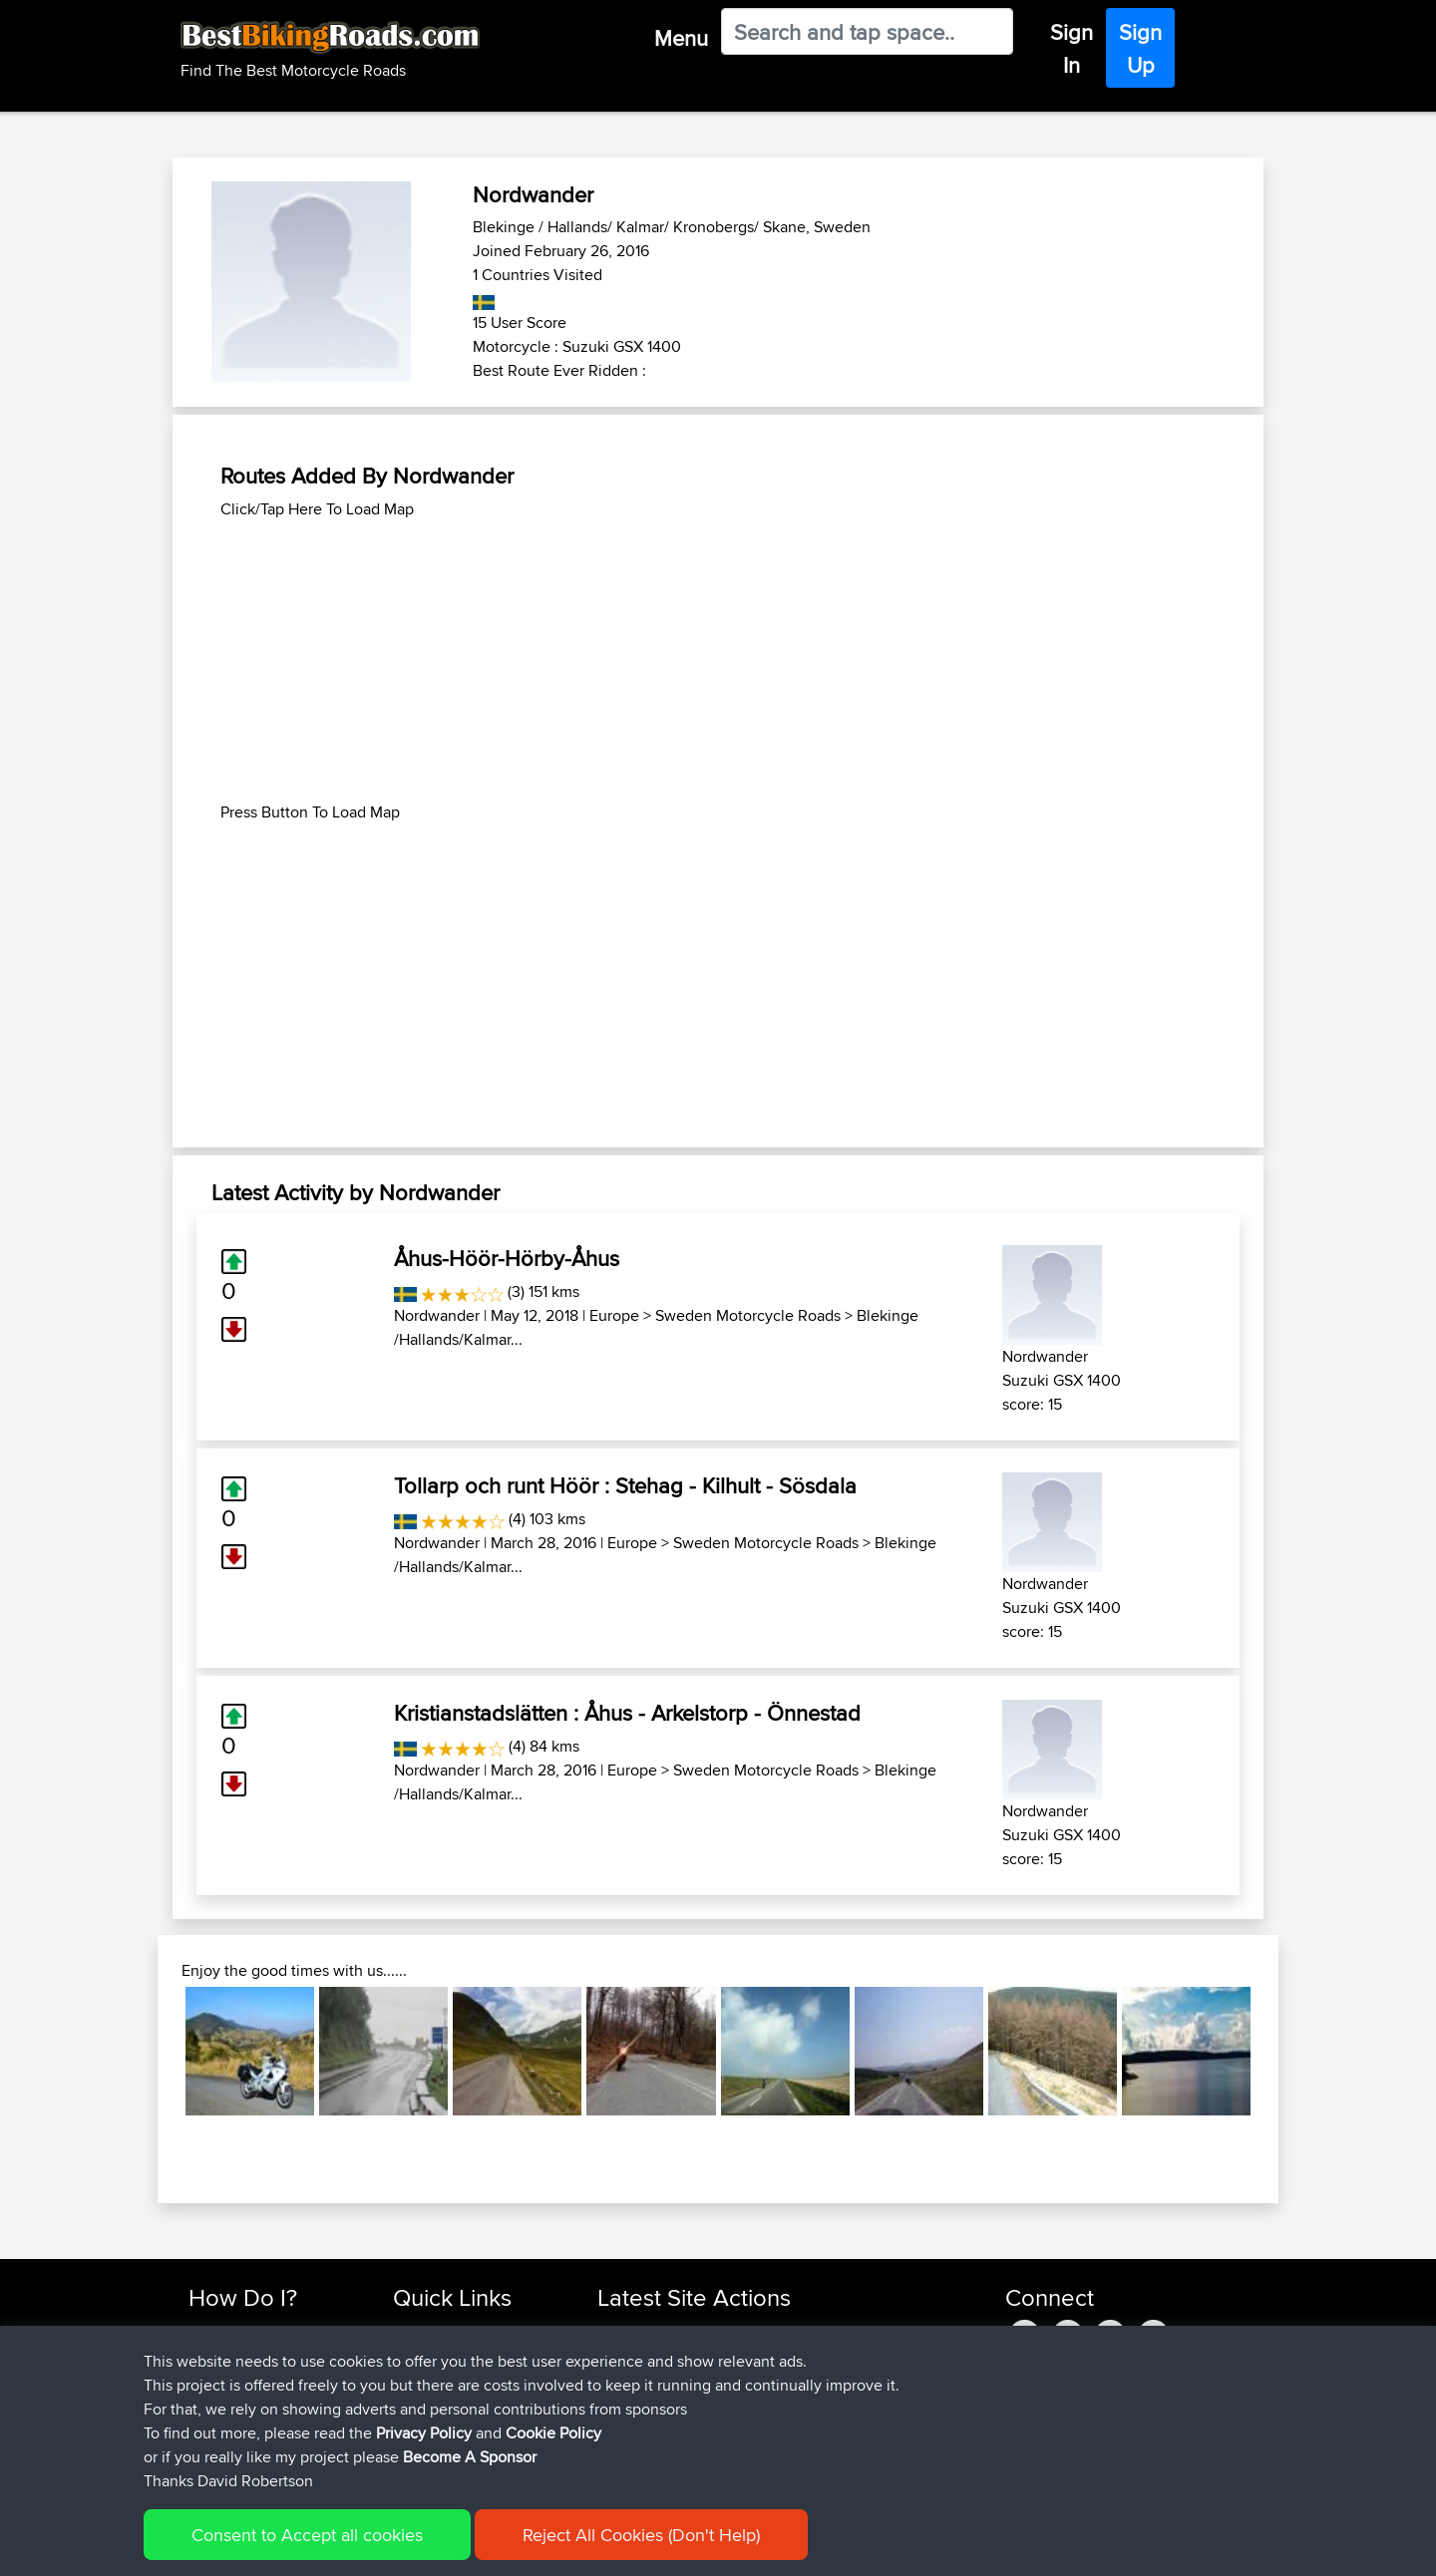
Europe (614, 1315)
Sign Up (1140, 48)
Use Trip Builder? (243, 2355)
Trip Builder (430, 2379)
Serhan (622, 2450)
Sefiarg (622, 2331)
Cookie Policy (555, 2546)
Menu (681, 38)
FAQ (201, 2450)
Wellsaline (630, 2379)
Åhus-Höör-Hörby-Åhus (506, 1258)
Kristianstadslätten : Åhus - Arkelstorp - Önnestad (627, 1713)
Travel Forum (435, 2355)
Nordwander (437, 1315)
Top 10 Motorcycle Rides (471, 2331)
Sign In (1071, 48)
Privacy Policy (456, 2546)
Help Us (419, 2450)
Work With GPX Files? (257, 2379)
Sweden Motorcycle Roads (748, 1315)
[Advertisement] (718, 661)
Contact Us (429, 2426)
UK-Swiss (806, 2403)
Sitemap (374, 2546)
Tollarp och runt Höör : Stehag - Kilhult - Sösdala (625, 1485)
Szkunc (622, 2355)
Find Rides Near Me (252, 2331)
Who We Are (433, 2403)
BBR (709, 2331)
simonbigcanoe (649, 2403)
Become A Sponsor (251, 2426)
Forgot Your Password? (264, 2403)
